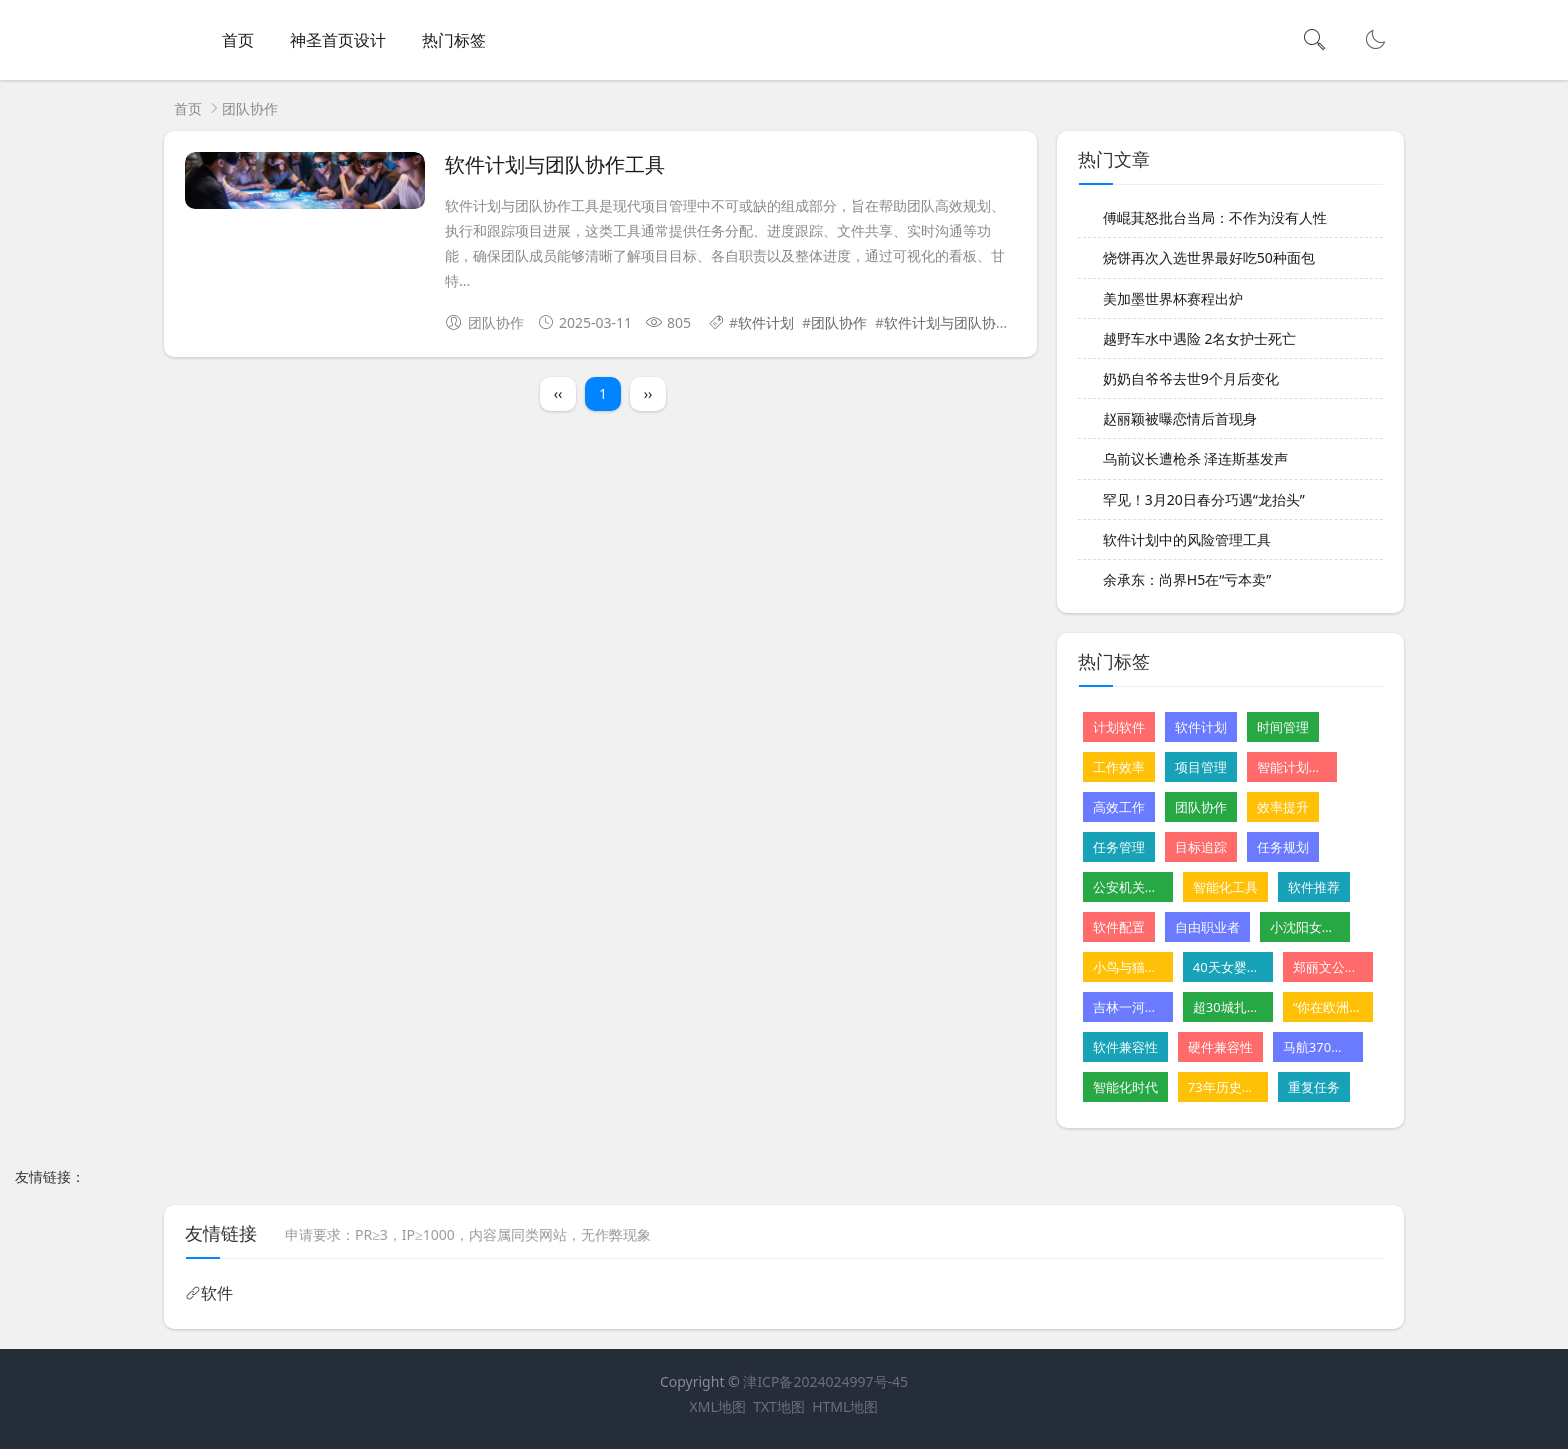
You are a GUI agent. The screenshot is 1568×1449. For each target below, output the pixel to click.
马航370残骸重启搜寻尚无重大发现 (1318, 1047)
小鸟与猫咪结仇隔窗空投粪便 (1128, 967)
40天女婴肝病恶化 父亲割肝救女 (1228, 967)
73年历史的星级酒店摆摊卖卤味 (1223, 1087)
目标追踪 (1201, 847)
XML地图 (718, 1406)
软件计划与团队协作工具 (555, 165)
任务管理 (1119, 847)
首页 (238, 40)
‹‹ (558, 393)
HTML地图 (845, 1406)
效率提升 (1283, 807)
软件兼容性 (1125, 1047)
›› (648, 393)
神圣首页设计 (338, 40)
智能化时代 (1125, 1087)
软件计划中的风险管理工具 (1187, 539)
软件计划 (766, 322)
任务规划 (1283, 847)
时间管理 (1283, 727)
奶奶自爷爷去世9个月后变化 (1191, 378)
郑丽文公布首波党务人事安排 (1328, 967)
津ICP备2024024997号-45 (825, 1381)
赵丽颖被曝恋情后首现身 (1180, 418)
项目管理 (1201, 767)
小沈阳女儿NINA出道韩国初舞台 (1305, 927)
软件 (217, 1293)
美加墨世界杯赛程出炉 (1173, 298)
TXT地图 (779, 1406)
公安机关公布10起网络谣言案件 (1128, 887)
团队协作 (839, 322)
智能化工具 (1225, 887)
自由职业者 (1207, 927)
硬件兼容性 (1220, 1047)
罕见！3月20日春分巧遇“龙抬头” (1204, 499)
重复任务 (1314, 1087)
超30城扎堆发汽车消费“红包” (1228, 1007)
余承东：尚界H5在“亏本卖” (1187, 579)
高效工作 (1119, 807)
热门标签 (454, 40)
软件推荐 (1314, 887)
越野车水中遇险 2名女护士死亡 (1200, 338)
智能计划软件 (1292, 767)
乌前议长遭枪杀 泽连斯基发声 (1196, 458)
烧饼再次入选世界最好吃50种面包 (1209, 257)
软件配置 (1119, 927)
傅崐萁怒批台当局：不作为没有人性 (1215, 217)
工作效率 (1119, 767)
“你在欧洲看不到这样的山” (1328, 1007)
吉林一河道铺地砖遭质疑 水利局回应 (1128, 1007)
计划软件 (1119, 727)
